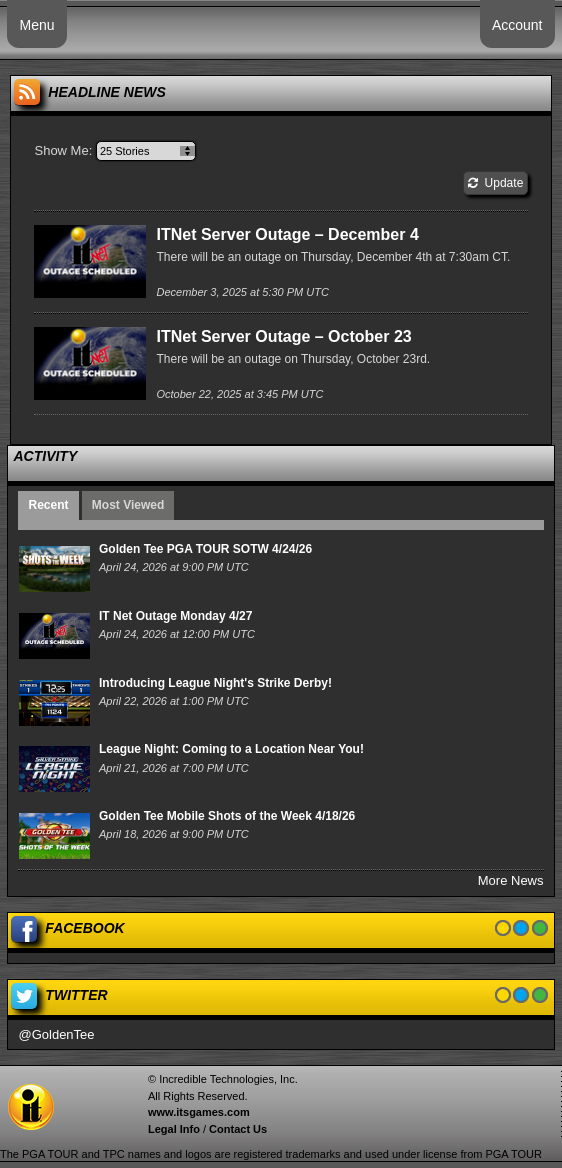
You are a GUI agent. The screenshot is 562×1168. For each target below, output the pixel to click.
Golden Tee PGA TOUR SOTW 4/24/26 (205, 549)
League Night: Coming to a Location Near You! (231, 749)
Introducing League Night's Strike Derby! (215, 683)
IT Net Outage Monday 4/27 (175, 616)
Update (495, 183)
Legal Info (174, 1129)
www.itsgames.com (199, 1112)
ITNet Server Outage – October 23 (283, 336)
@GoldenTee (56, 1034)
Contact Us (238, 1129)
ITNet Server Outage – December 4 (287, 234)
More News (511, 880)
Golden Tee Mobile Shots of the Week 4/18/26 (227, 816)
